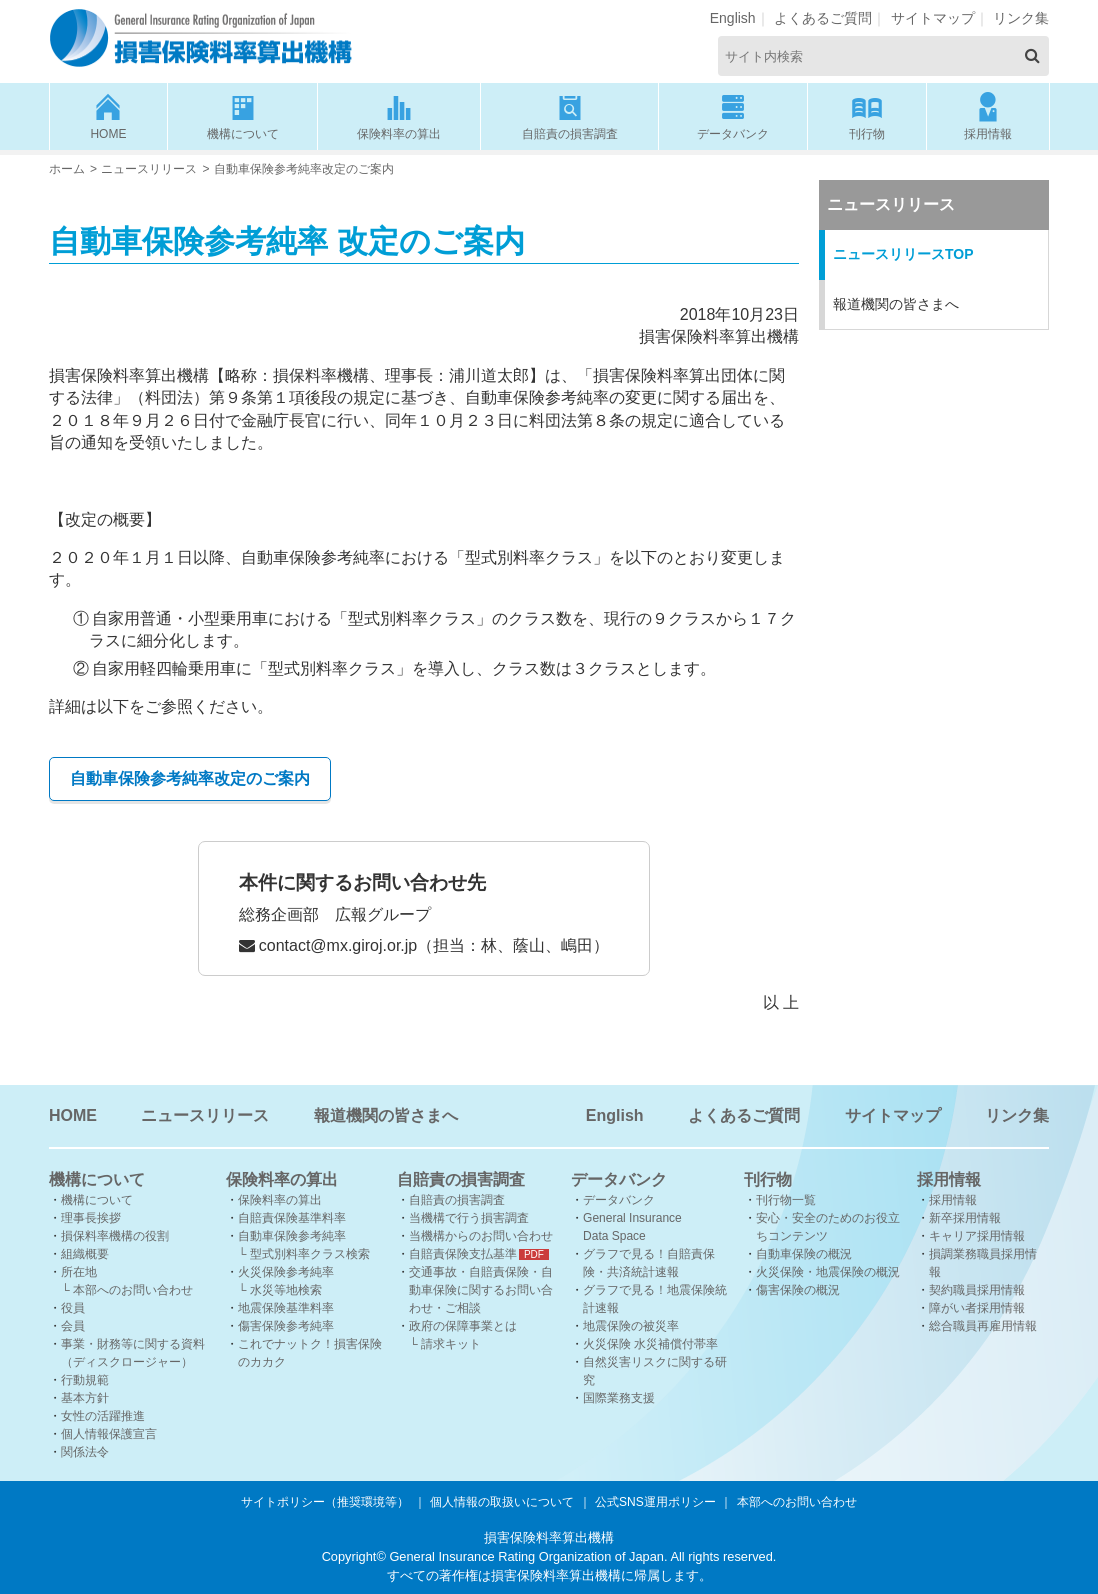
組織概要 (85, 1254)
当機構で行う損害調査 (469, 1218)
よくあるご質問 (823, 18)
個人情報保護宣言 (109, 1434)
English (733, 18)
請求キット (451, 1344)
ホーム (67, 169)
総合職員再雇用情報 (983, 1326)
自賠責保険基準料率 (292, 1218)
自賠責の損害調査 (570, 115)
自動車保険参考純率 (292, 1236)
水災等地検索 (286, 1290)
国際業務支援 (619, 1398)
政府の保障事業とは (463, 1326)
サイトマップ (933, 18)
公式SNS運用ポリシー (655, 1502)
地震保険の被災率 (631, 1326)
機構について (243, 115)
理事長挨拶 (91, 1218)
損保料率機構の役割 (115, 1236)
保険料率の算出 (399, 115)
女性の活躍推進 (103, 1416)
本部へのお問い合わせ (133, 1290)
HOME (108, 115)
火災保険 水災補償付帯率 (650, 1344)
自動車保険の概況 (804, 1254)
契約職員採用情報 (977, 1290)
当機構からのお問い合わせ (481, 1236)
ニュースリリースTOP (903, 254)
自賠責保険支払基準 (463, 1254)
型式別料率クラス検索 (310, 1254)
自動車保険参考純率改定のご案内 (190, 778)
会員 (73, 1326)
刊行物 (867, 115)
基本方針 (85, 1398)
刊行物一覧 (786, 1200)
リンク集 (1021, 18)
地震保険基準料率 (286, 1308)
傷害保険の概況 (798, 1290)
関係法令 (85, 1452)
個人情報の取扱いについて (502, 1502)
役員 (73, 1308)
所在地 (79, 1272)
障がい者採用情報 (977, 1308)
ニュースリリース (149, 169)
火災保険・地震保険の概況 (828, 1272)
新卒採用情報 (965, 1218)
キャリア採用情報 (977, 1236)
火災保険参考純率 (286, 1272)
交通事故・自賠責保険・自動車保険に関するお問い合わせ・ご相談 (481, 1290)
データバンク (733, 115)
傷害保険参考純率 (286, 1326)
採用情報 (988, 115)
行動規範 (85, 1380)
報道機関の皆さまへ (896, 304)
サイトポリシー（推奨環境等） (325, 1502)
